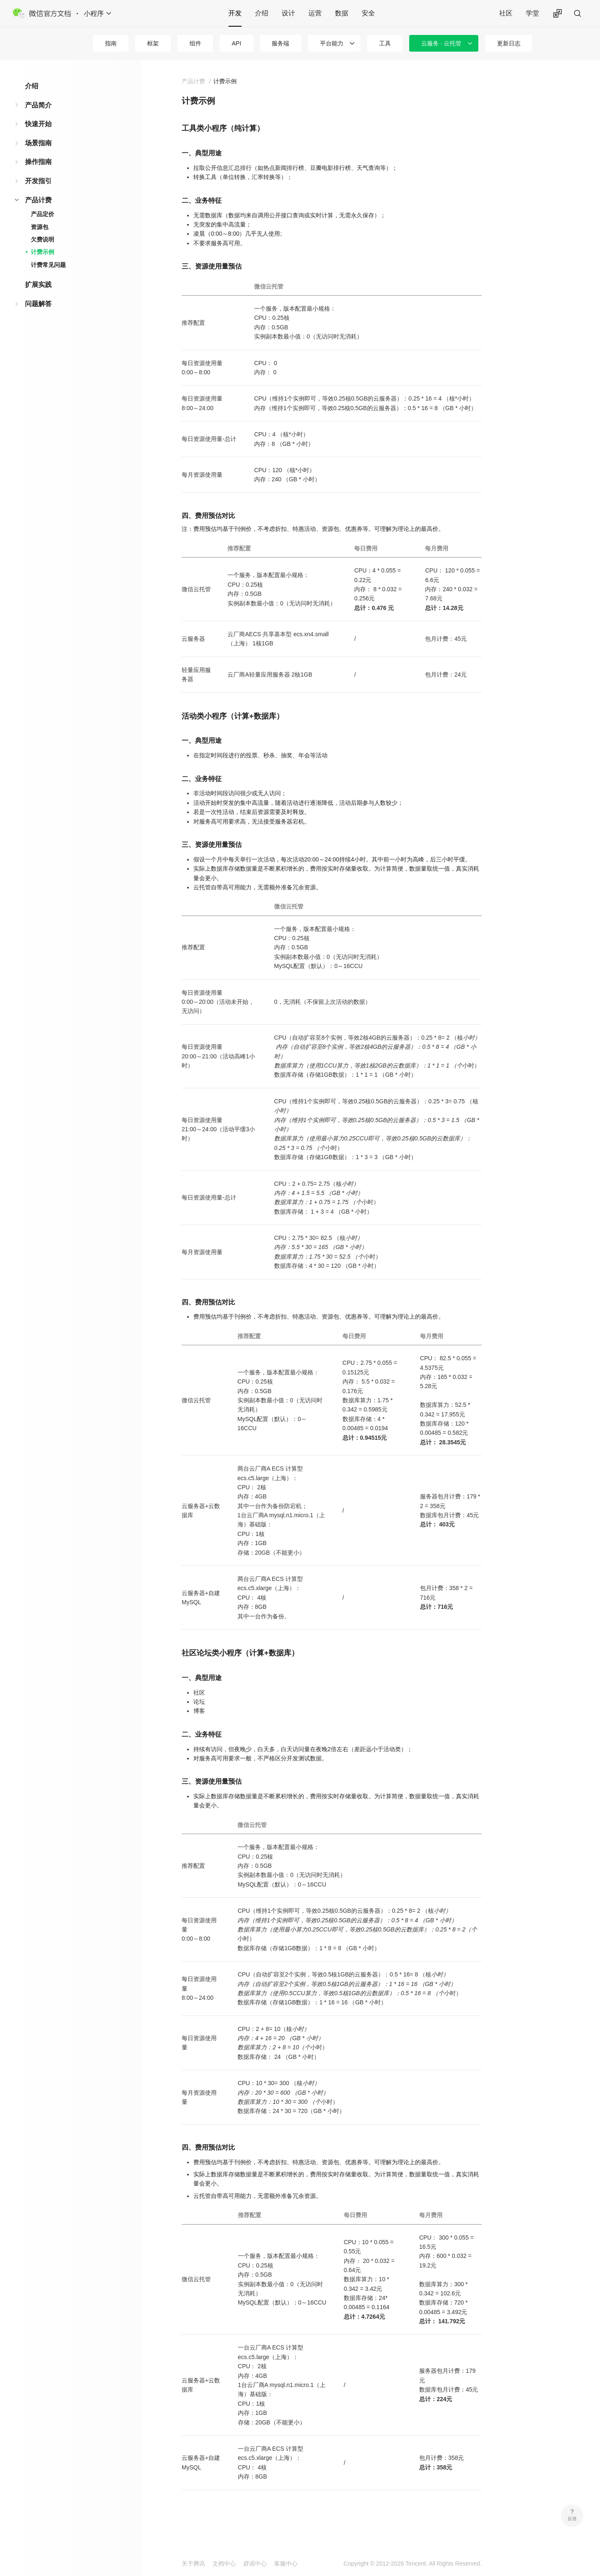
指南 (111, 43)
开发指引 (38, 180)
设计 (288, 13)
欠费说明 (42, 239)
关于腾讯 (193, 2563)
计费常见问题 (48, 264)
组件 (195, 43)
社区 (505, 13)
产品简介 (38, 105)
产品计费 (38, 200)
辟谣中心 (255, 2563)
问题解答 (38, 303)
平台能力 (331, 43)
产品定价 (42, 214)
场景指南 (38, 143)
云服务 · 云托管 (441, 43)
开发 (235, 13)
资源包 (39, 227)
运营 (315, 13)
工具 (385, 43)
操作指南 (38, 161)
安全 (368, 13)
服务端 (280, 43)
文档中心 (224, 2563)
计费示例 (42, 252)
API (236, 43)
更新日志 (508, 43)
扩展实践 (38, 284)
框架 (153, 43)
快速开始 (38, 123)
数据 (341, 13)
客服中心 (286, 2563)
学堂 (532, 13)
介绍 (261, 13)
